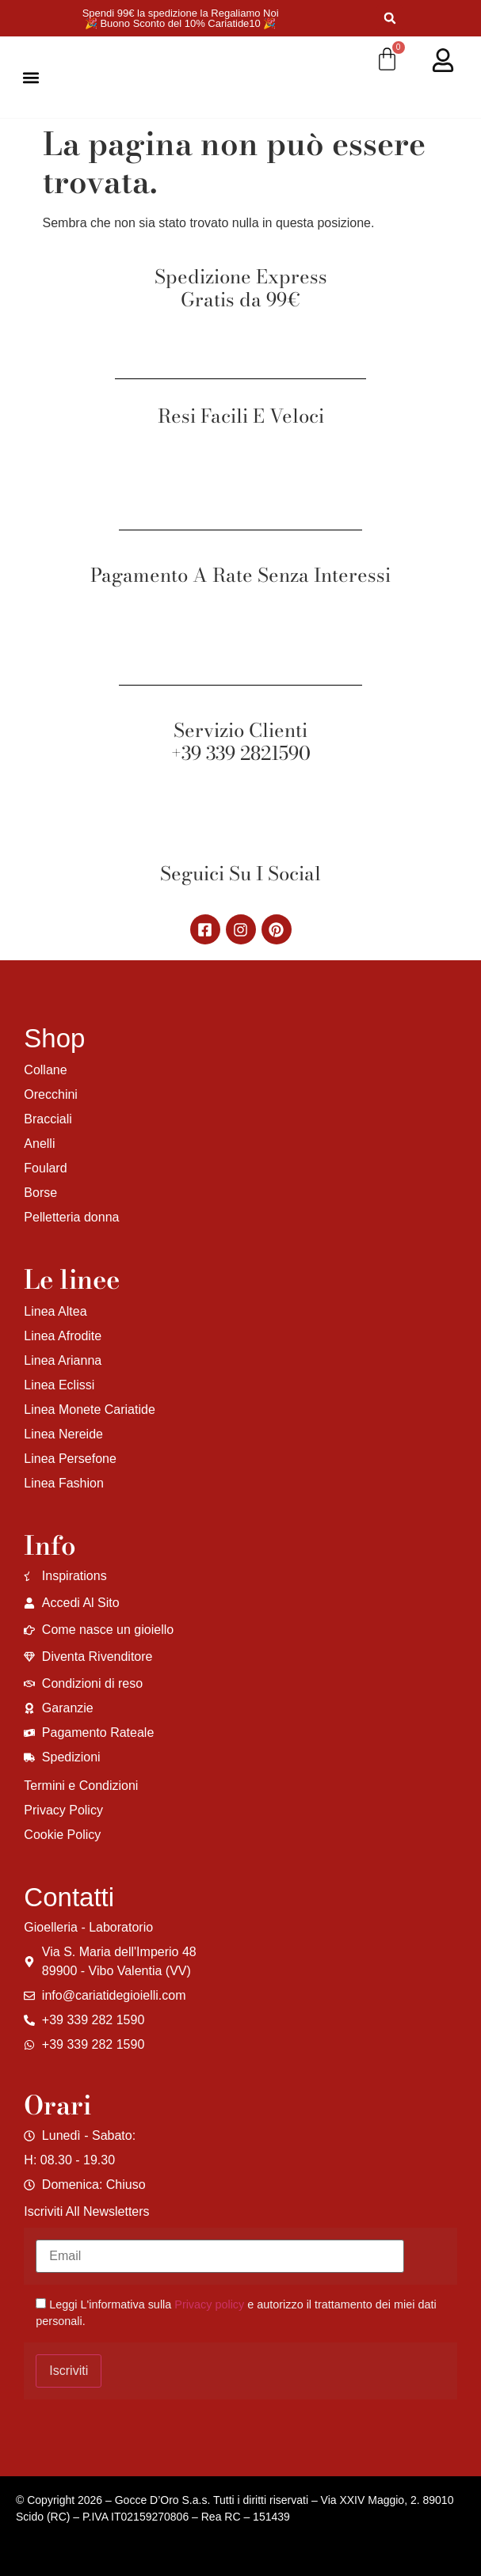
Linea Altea (55, 1311)
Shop (54, 1038)
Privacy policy (209, 2304)
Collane (45, 1070)
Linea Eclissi (59, 1385)
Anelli (39, 1143)
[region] (206, 2451)
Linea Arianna (62, 1360)
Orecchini (51, 1094)
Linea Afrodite (62, 1336)
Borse (40, 1192)
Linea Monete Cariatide (89, 1409)
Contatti (69, 1897)
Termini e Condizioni (81, 1785)
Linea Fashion (64, 1483)
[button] (389, 19)
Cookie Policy (62, 1834)
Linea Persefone (70, 1458)
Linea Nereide (63, 1434)
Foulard (45, 1168)
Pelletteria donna (71, 1217)
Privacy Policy (63, 1810)
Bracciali (47, 1119)
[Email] (220, 2256)
